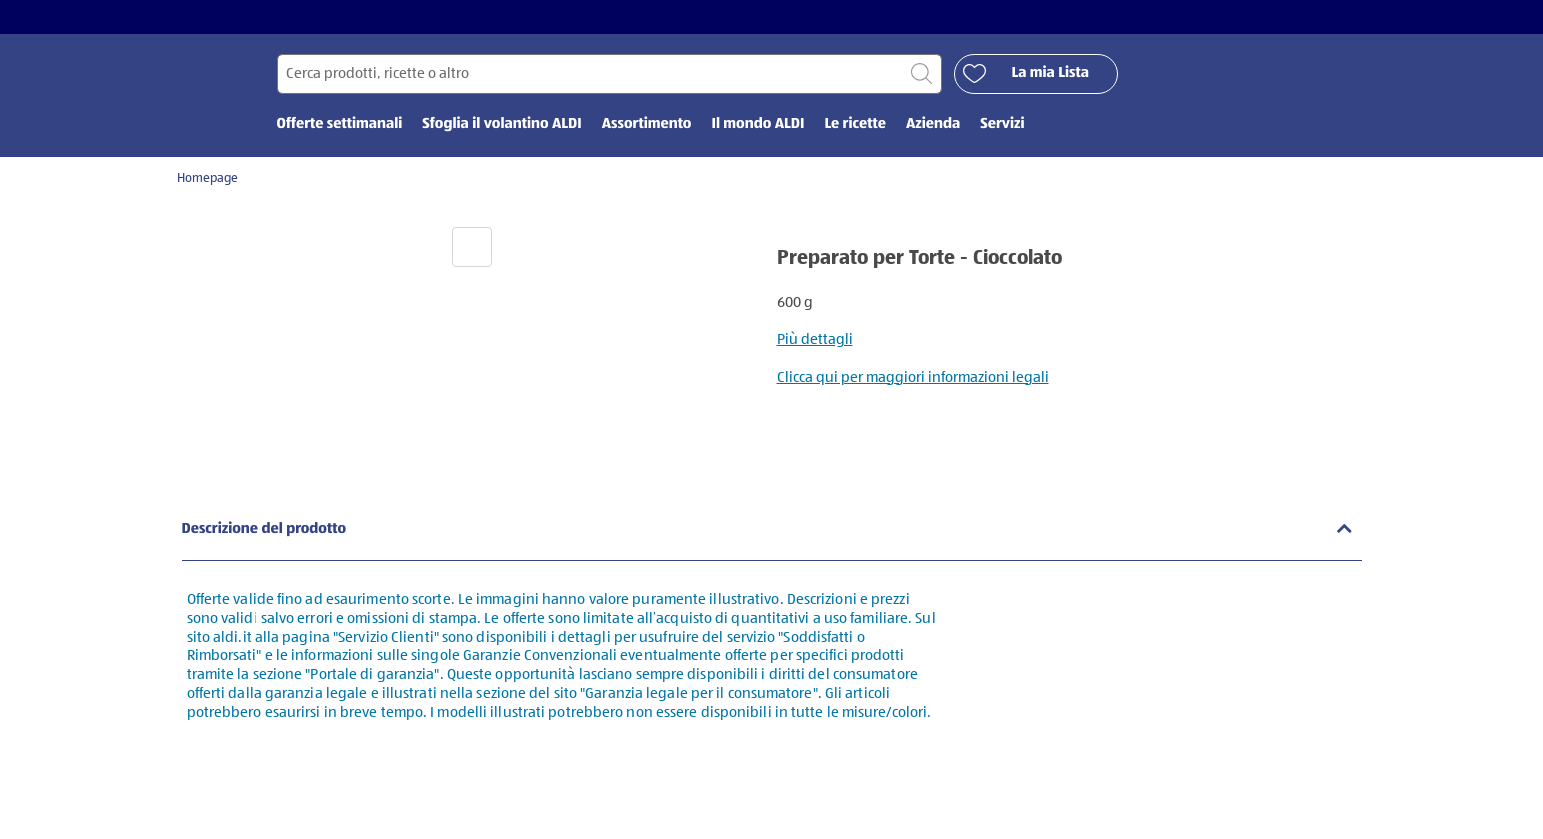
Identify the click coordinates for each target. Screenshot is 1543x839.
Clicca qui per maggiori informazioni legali (913, 379)
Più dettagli (815, 342)
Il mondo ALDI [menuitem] (757, 127)
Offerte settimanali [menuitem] (340, 127)
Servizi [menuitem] (1002, 127)
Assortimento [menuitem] (647, 127)
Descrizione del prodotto (264, 531)
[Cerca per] (609, 76)
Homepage (207, 181)
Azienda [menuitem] (933, 127)
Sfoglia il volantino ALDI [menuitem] (501, 127)
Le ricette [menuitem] (855, 127)
